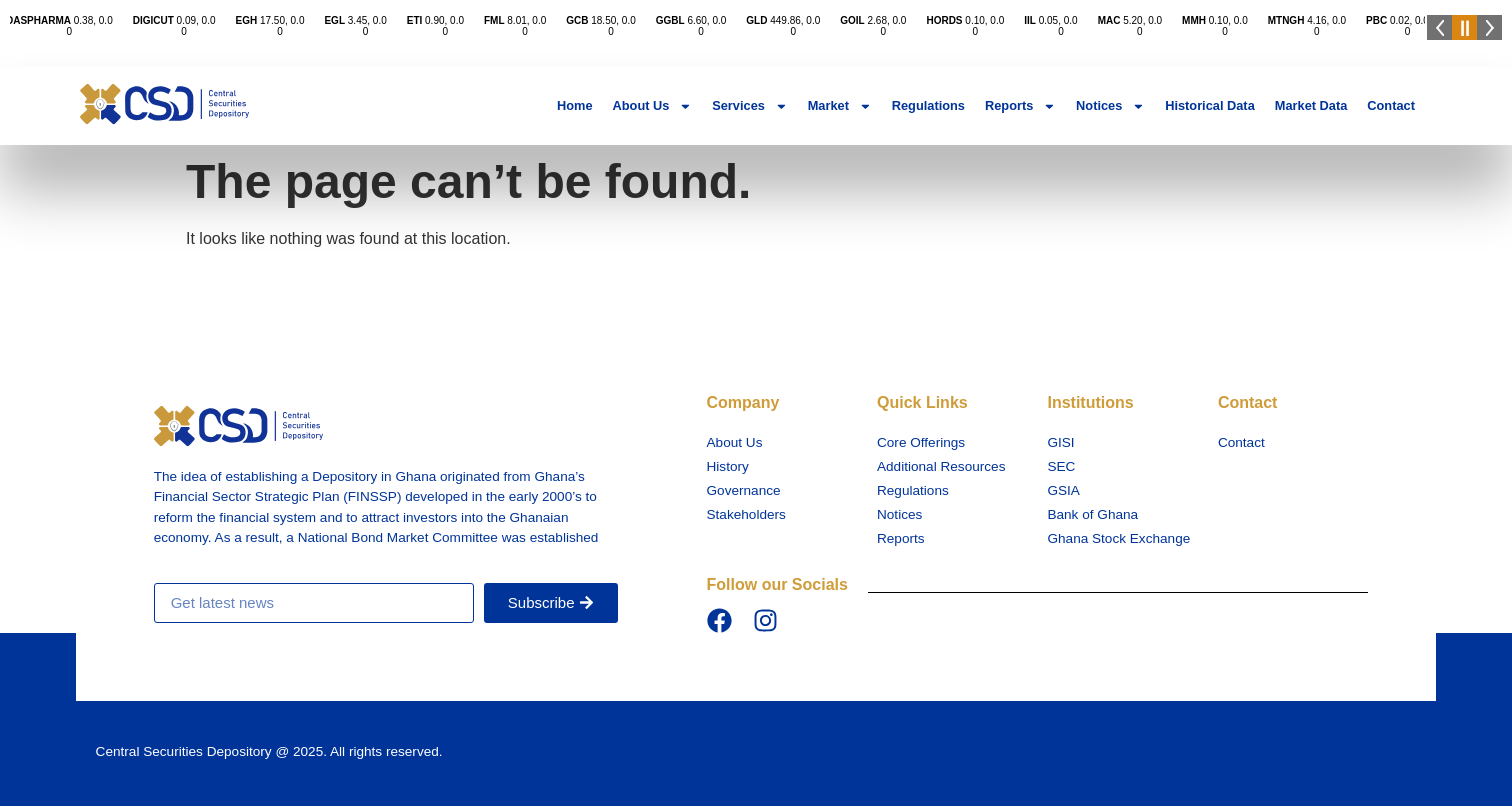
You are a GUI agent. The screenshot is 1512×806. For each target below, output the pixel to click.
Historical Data (1210, 105)
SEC (1061, 466)
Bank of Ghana (1092, 514)
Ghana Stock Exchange (1118, 538)
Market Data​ (1311, 105)
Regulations (928, 105)
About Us (653, 106)
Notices (1110, 106)
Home (575, 105)
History (728, 466)
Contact (1391, 105)
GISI (1060, 442)
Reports (1020, 106)
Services (749, 106)
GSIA (1063, 490)
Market (840, 106)
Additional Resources (941, 466)
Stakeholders (746, 514)
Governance (744, 490)
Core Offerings (921, 442)
